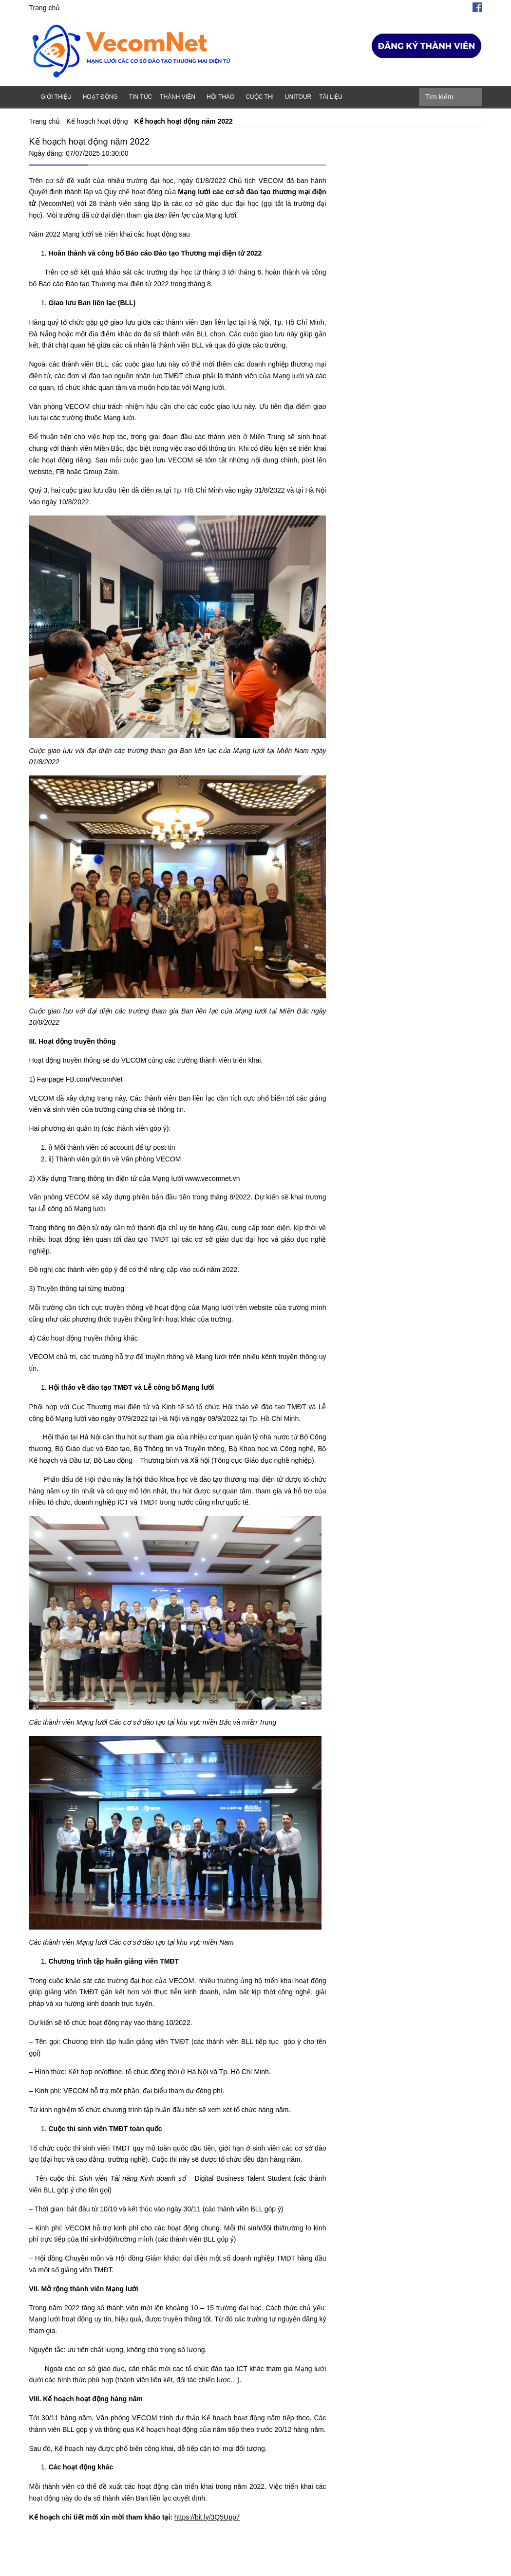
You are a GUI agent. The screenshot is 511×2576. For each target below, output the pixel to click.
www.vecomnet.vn (211, 1178)
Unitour (298, 96)
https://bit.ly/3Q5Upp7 (207, 2517)
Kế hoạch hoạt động (97, 121)
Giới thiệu (56, 96)
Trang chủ (44, 8)
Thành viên (177, 96)
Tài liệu (330, 96)
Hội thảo (220, 96)
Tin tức (140, 96)
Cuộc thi (259, 96)
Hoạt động (100, 96)
